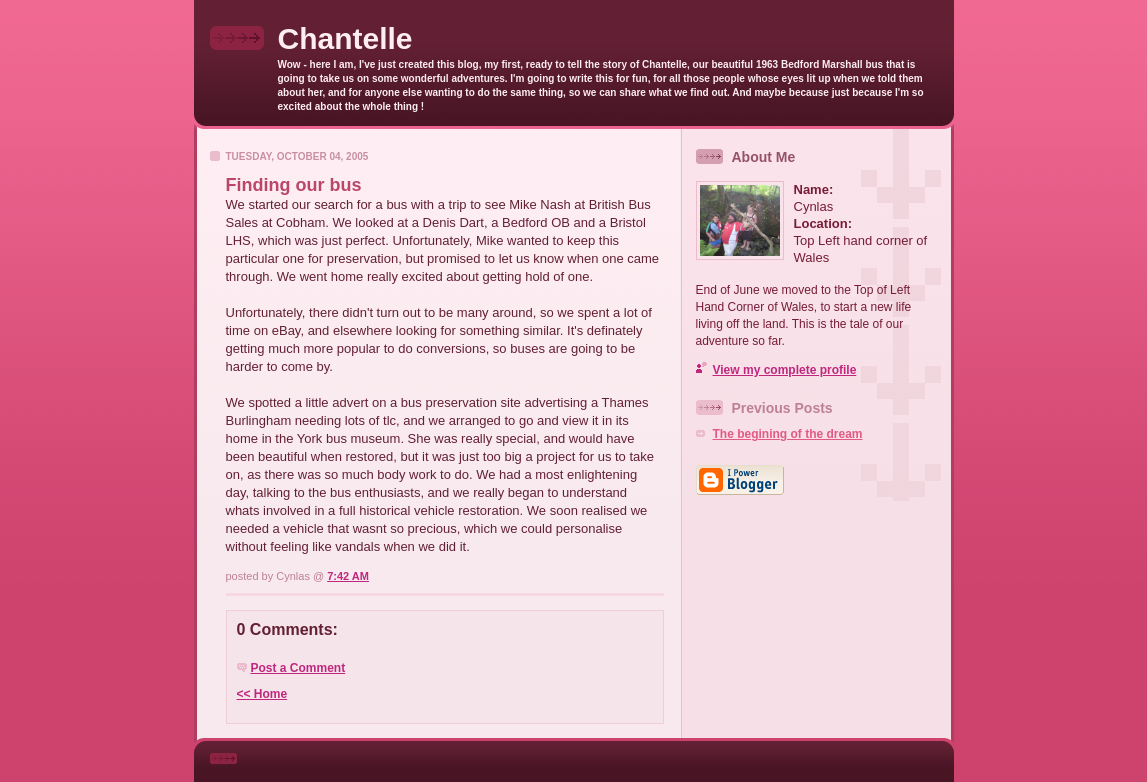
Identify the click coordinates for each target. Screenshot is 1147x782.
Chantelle (345, 38)
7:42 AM (348, 576)
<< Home (262, 694)
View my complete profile (785, 370)
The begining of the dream (788, 434)
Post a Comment (298, 668)
